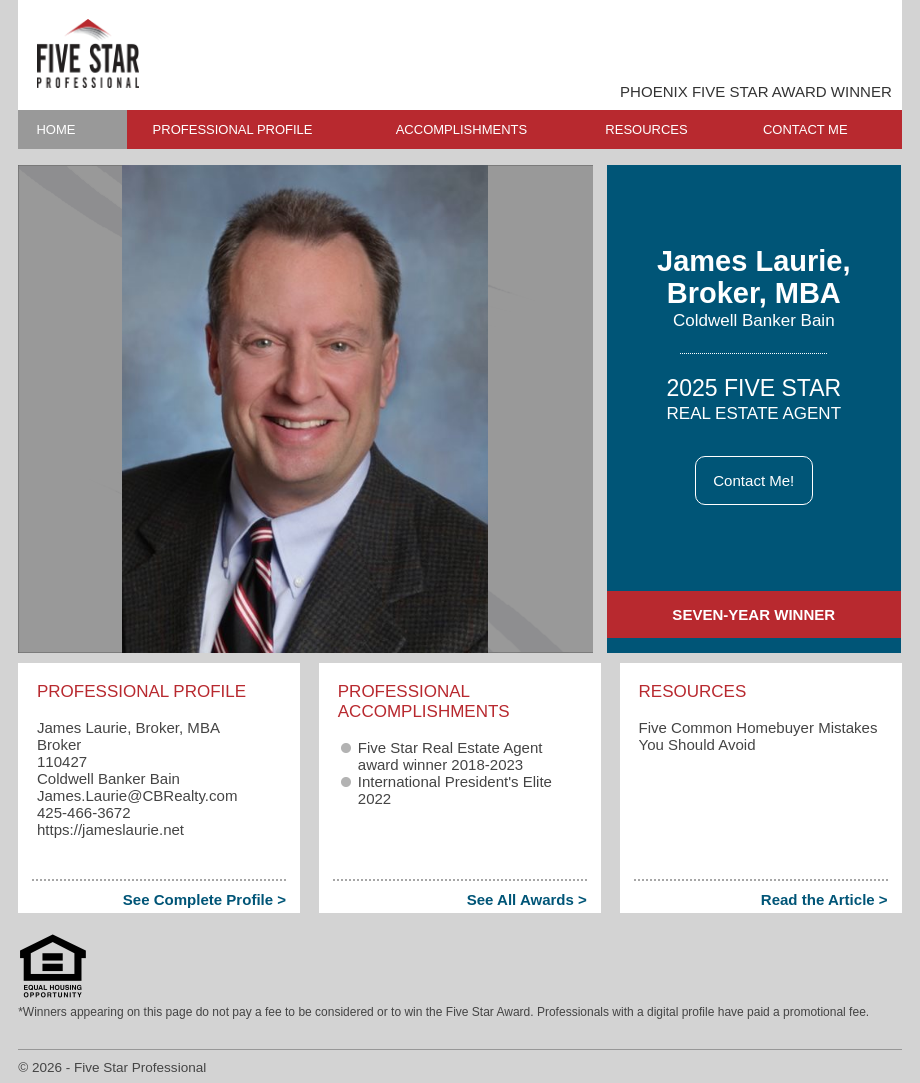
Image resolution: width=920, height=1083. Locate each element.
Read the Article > (824, 899)
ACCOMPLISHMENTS (461, 129)
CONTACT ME (805, 129)
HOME (55, 129)
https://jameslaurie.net (110, 829)
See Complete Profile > (204, 899)
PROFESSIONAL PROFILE (233, 129)
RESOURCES (646, 129)
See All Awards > (527, 899)
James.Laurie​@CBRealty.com (137, 795)
